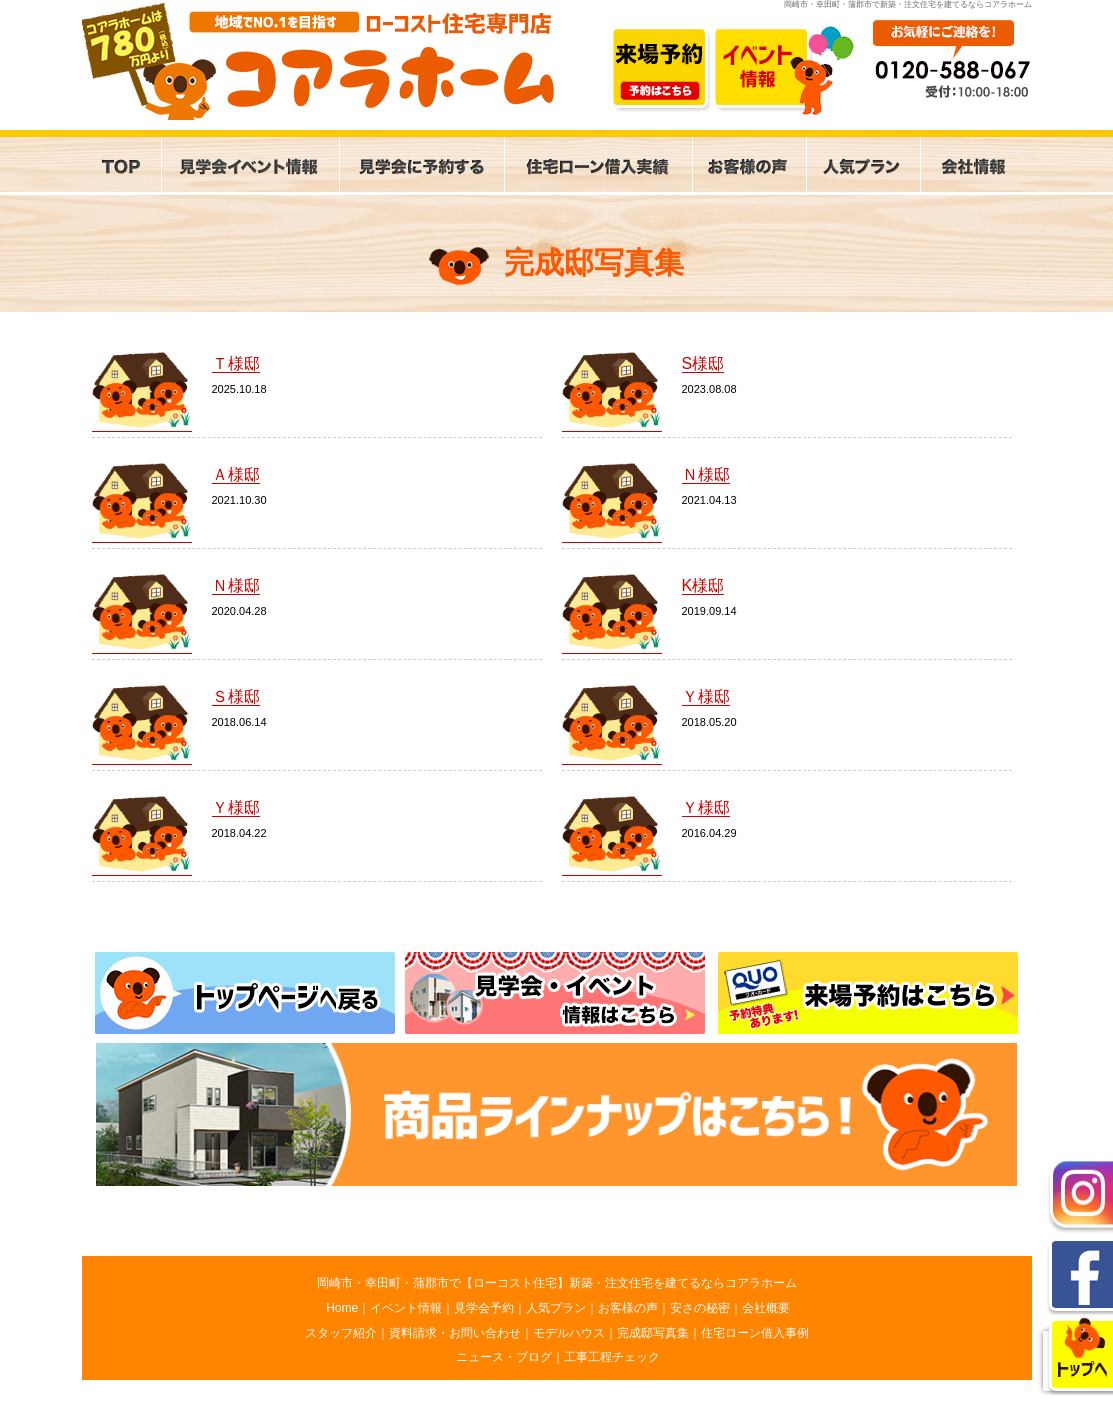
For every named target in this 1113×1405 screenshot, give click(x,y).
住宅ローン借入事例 (755, 1333)
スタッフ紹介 (341, 1333)
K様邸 (703, 585)
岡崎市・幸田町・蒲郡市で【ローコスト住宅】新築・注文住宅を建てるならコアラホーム (557, 1283)
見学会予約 (484, 1308)
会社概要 (766, 1308)
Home (342, 1308)
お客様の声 (628, 1308)
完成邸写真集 (653, 1333)
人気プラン (556, 1308)
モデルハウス (569, 1333)
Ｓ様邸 (236, 696)
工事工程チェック (612, 1357)
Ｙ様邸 (706, 696)
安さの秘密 (700, 1308)
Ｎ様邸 (706, 474)
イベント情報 (406, 1308)
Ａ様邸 (236, 474)
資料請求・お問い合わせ (455, 1333)
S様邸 (703, 363)
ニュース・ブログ (504, 1357)
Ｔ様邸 (236, 363)
